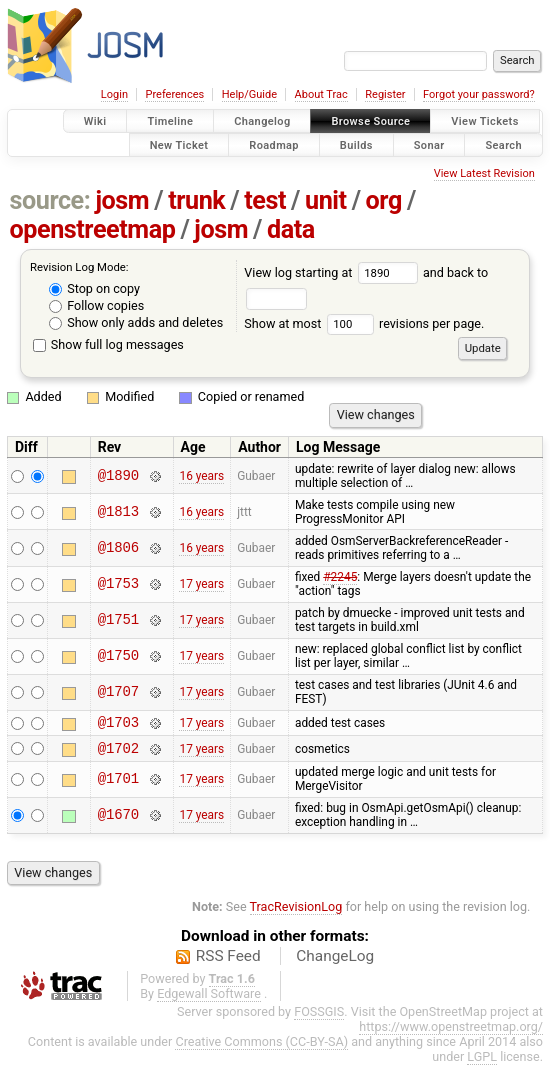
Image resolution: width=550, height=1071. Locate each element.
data (291, 229)
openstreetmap (93, 229)
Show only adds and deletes (136, 322)
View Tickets (484, 121)
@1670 (118, 821)
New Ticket (179, 144)
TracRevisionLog (296, 912)
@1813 (118, 511)
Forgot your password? (479, 94)
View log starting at (333, 272)
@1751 (118, 620)
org (384, 200)
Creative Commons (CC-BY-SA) (261, 1047)
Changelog (262, 121)
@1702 (118, 753)
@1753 (118, 584)
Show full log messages (108, 344)
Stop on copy (94, 288)
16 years (201, 476)
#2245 (340, 577)
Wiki (95, 121)
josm (122, 200)
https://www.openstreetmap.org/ (451, 1032)
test (265, 200)
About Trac (321, 94)
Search (503, 144)
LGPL (482, 1062)
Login (114, 94)
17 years (201, 584)
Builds (356, 144)
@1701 (118, 785)
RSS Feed (228, 962)
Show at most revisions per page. (364, 323)
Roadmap (274, 144)
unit (326, 200)
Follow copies (96, 305)
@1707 (118, 692)
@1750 (118, 656)
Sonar (429, 144)
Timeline (170, 121)
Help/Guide (249, 94)
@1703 (118, 724)
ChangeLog (335, 962)
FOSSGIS (319, 1017)
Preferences (174, 94)
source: (50, 200)
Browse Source (370, 121)
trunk (196, 200)
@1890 (118, 475)
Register (385, 94)
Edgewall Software (209, 999)
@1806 (118, 547)
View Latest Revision (484, 173)
